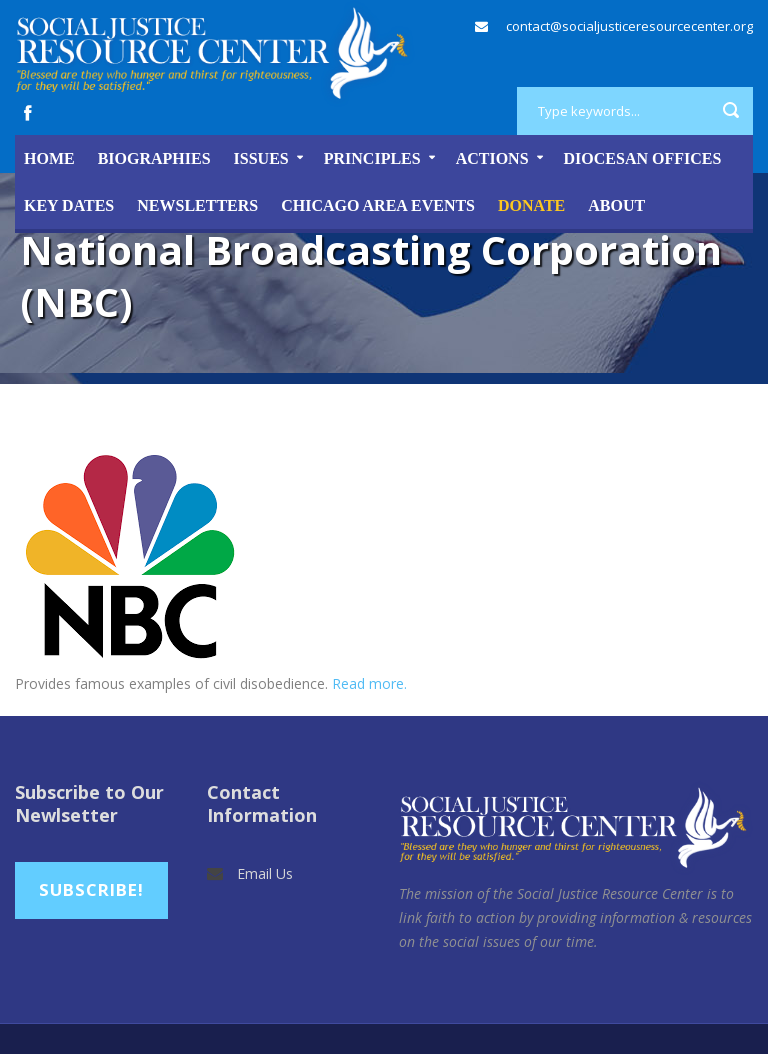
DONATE (531, 205)
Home (49, 158)
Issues (261, 158)
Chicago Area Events (378, 205)
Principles (372, 158)
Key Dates (69, 205)
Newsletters (197, 205)
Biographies (154, 158)
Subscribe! (91, 889)
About (616, 205)
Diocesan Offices (643, 158)
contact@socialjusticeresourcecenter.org (629, 26)
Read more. (369, 683)
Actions (492, 158)
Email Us (265, 873)
